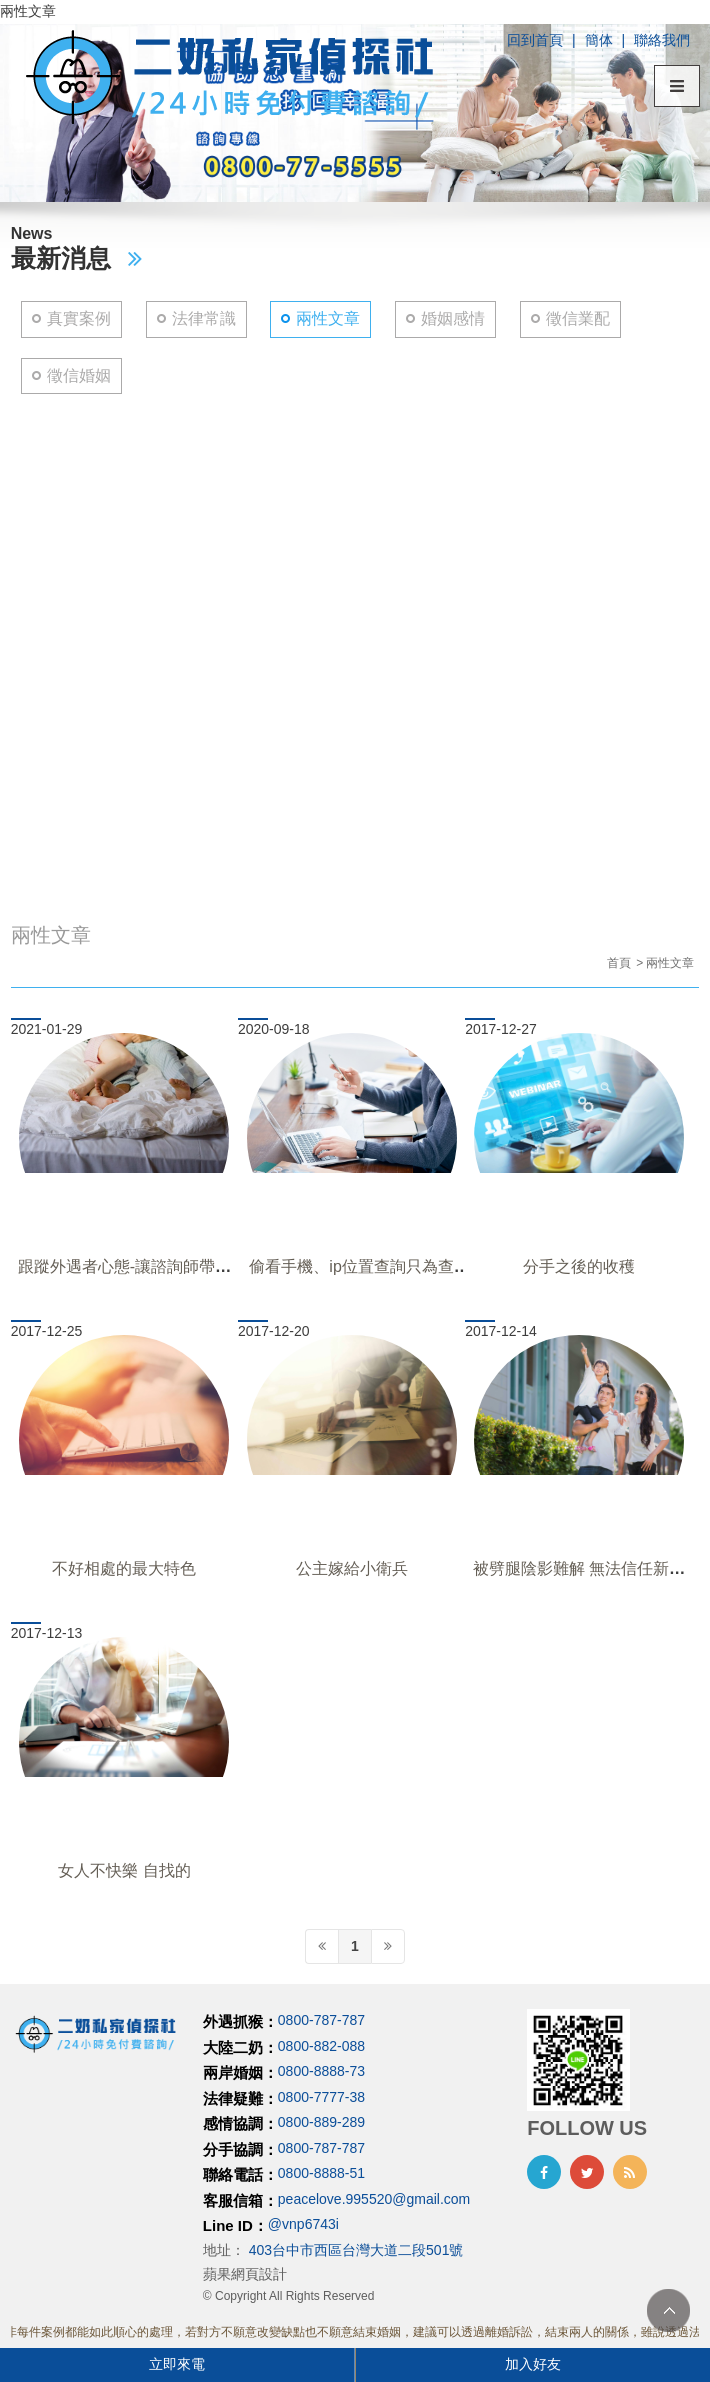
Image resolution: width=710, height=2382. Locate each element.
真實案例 (79, 318)
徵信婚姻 (79, 375)
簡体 (599, 40)
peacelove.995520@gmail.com (374, 2199)
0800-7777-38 (321, 2097)
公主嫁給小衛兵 (352, 1568)
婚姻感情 (453, 318)
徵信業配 (578, 318)
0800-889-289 (321, 2123)
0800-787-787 (321, 2021)
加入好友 (533, 2364)
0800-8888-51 (321, 2174)
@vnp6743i (303, 2225)
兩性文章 (328, 318)
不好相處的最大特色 (124, 1568)
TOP (668, 2310)
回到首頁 (535, 40)
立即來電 (177, 2364)
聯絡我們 (662, 40)
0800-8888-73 (321, 2072)
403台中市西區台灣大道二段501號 (356, 2250)
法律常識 (204, 318)
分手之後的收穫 (579, 1266)
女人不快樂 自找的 (124, 1870)
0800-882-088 (321, 2046)
